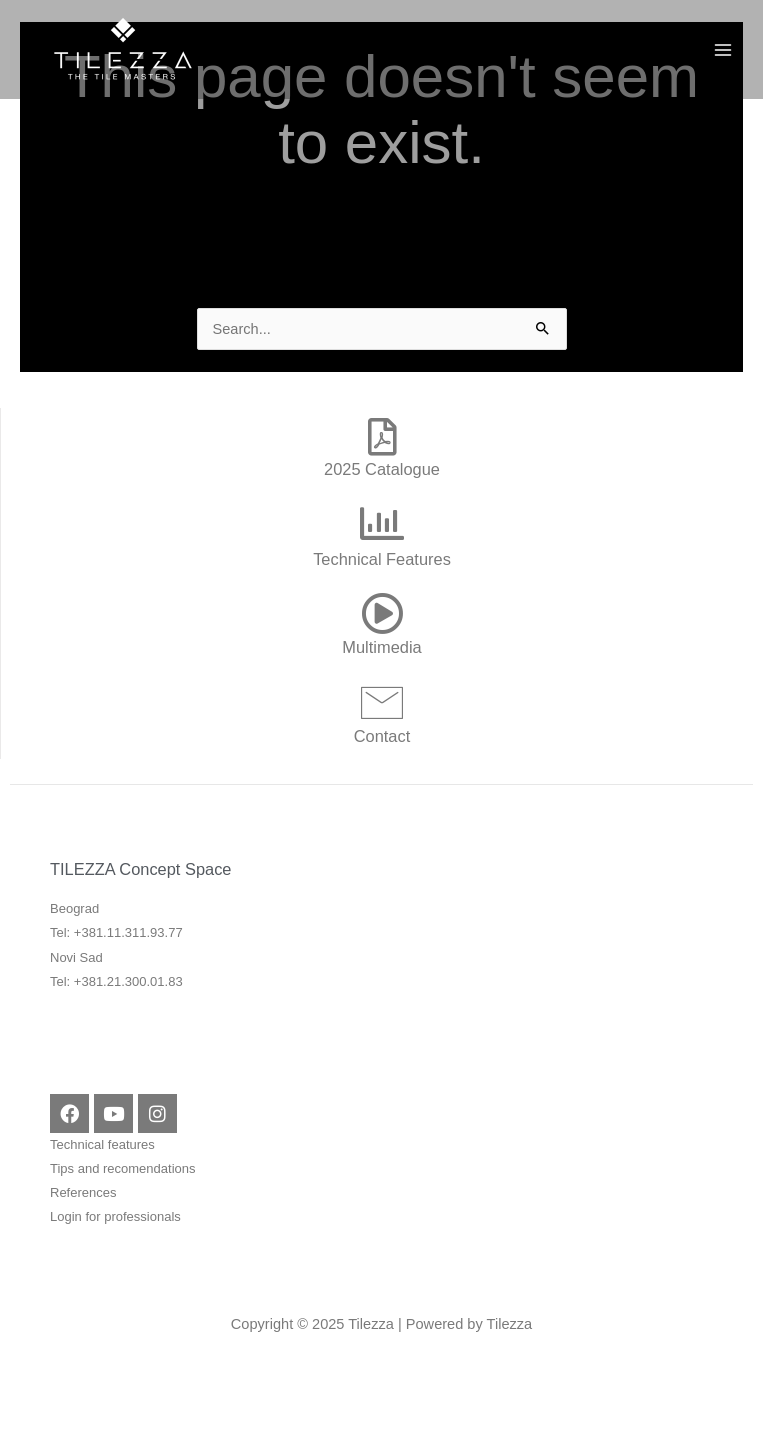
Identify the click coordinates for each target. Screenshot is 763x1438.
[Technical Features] (382, 524)
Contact (382, 736)
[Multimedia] (382, 613)
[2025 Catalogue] (382, 437)
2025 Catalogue (382, 469)
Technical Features (382, 559)
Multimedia (381, 647)
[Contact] (382, 702)
